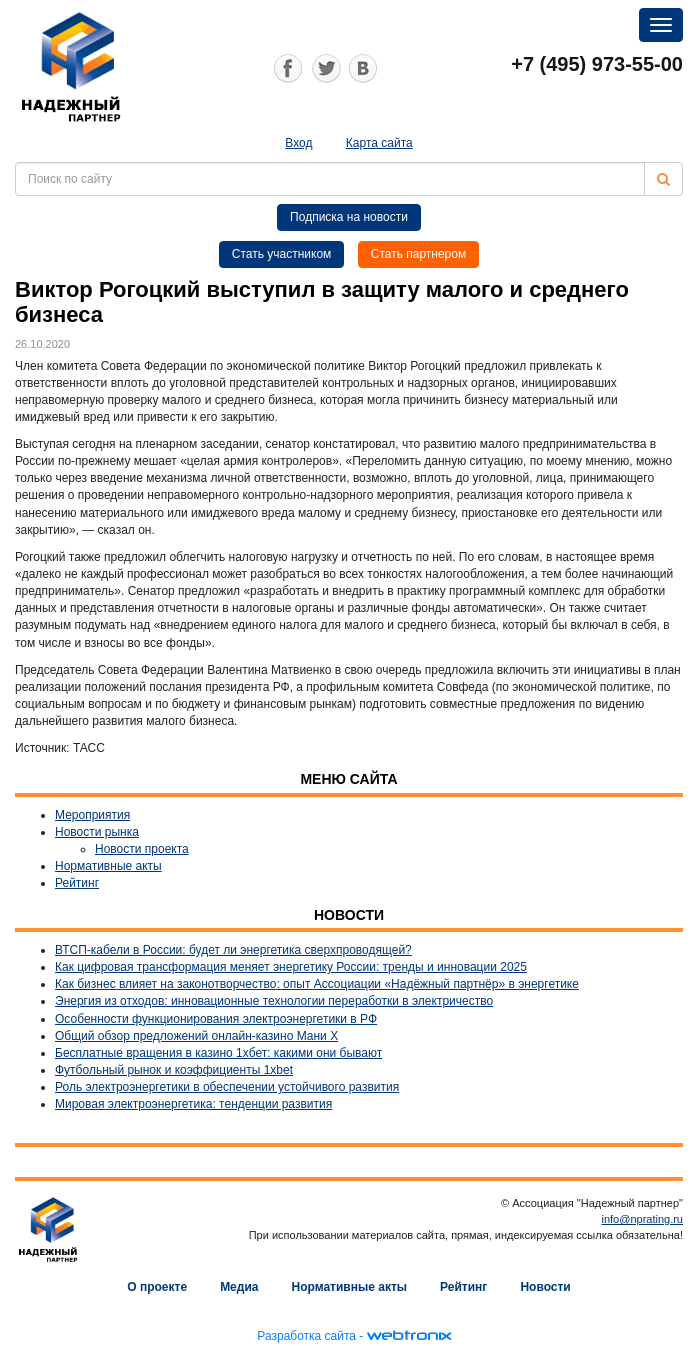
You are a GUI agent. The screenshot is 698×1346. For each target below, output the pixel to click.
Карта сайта (379, 143)
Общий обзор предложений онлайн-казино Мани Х (196, 1036)
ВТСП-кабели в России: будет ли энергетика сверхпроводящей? (233, 950)
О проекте (157, 1287)
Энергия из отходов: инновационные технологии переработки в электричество (274, 1001)
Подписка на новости (349, 217)
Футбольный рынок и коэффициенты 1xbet (174, 1070)
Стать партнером (419, 254)
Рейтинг (77, 883)
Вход (298, 143)
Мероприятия (92, 815)
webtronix (409, 1336)
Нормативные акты (108, 866)
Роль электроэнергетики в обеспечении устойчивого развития (227, 1087)
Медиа (239, 1287)
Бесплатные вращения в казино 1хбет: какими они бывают (218, 1053)
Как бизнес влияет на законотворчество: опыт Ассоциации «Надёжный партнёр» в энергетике (317, 984)
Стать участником (282, 254)
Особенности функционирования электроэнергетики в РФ (216, 1019)
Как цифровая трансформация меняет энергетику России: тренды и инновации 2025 (291, 967)
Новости (545, 1287)
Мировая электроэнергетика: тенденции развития (193, 1104)
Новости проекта (142, 849)
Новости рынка (97, 832)
